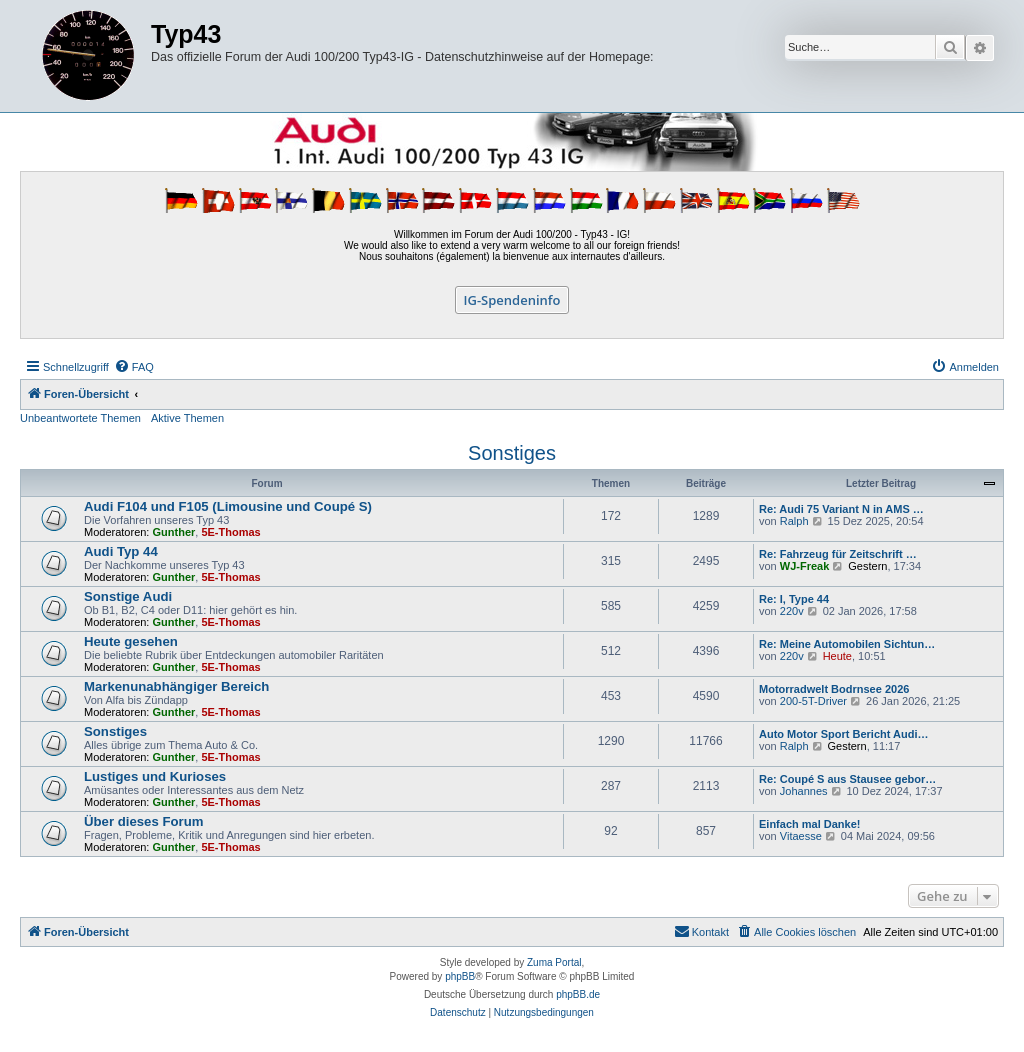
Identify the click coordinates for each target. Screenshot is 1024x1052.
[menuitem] (134, 367)
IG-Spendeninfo (512, 300)
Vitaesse (801, 836)
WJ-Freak (805, 566)
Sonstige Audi (128, 596)
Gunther (174, 532)
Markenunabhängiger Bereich (176, 686)
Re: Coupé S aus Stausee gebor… (847, 779)
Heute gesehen (131, 641)
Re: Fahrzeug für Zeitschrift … (838, 554)
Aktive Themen (187, 418)
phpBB (460, 976)
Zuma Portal (554, 962)
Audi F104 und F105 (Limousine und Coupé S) (228, 506)
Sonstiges (512, 453)
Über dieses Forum (143, 821)
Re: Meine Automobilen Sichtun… (847, 644)
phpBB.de (578, 994)
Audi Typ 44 (121, 551)
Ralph (794, 521)
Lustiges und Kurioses (155, 776)
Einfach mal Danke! (809, 824)
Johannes (804, 791)
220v (792, 611)
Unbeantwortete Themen (80, 418)
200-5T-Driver (813, 701)
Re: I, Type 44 (794, 599)
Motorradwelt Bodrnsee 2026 (834, 689)
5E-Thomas (230, 532)
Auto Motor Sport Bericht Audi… (843, 734)
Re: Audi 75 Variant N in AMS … (841, 509)
